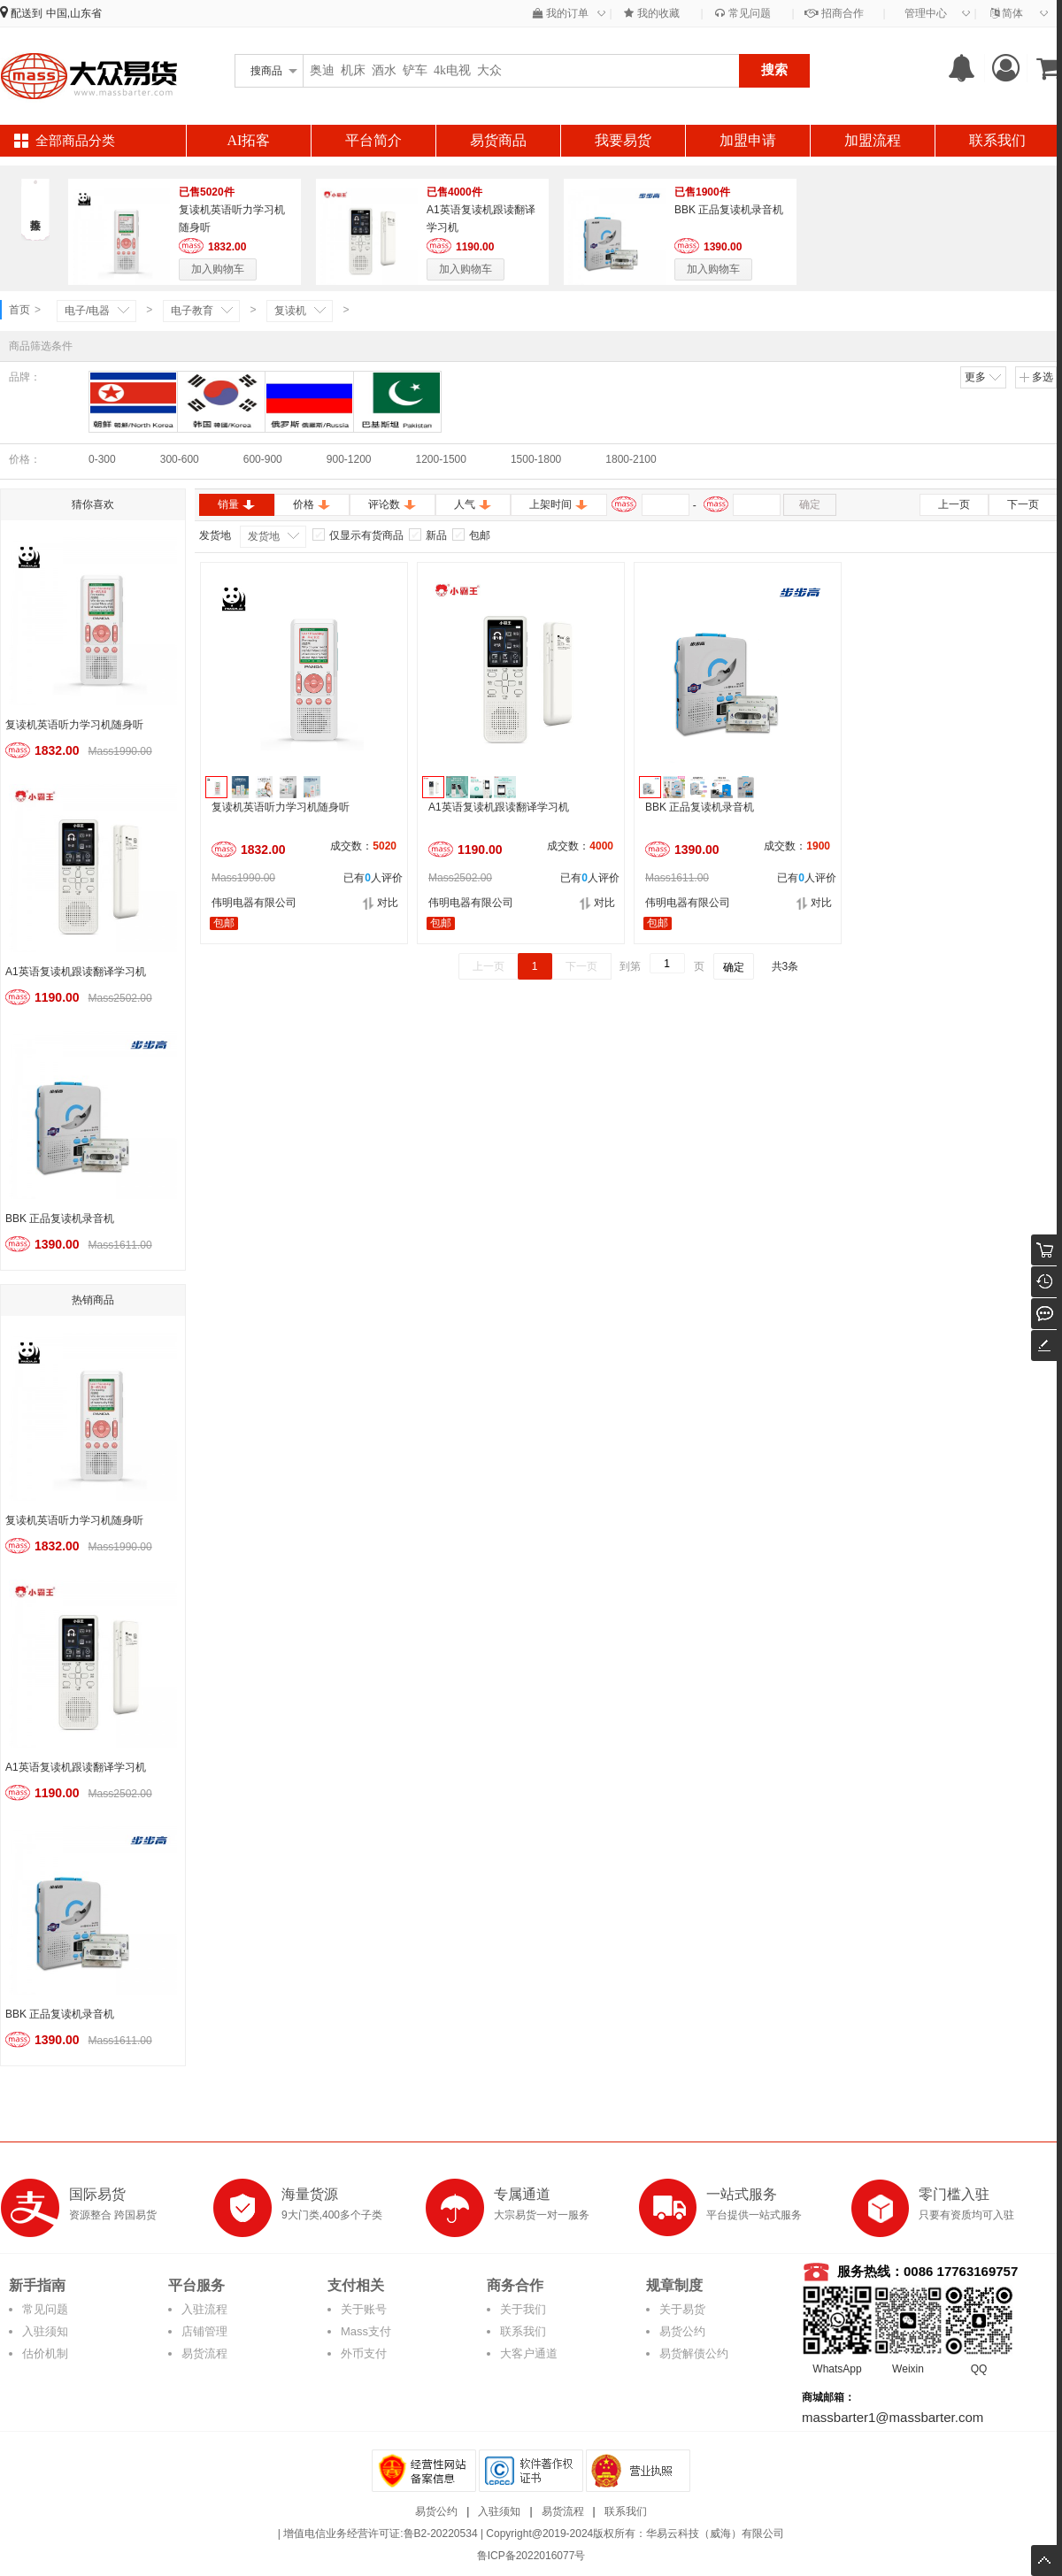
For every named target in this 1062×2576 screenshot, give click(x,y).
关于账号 (364, 2309)
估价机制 (45, 2353)
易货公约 (682, 2331)
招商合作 (833, 13)
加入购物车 (217, 269)
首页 (19, 310)
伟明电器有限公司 (254, 902)
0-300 (102, 459)
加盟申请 (748, 140)
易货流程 (204, 2353)
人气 (473, 504)
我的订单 (561, 13)
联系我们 (997, 140)
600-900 (262, 459)
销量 (237, 504)
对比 (380, 903)
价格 (312, 504)
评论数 (392, 504)
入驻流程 (204, 2309)
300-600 (179, 459)
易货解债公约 (693, 2353)
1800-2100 (630, 459)
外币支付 (364, 2353)
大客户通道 (529, 2353)
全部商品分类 (75, 141)
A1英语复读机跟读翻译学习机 (75, 971)
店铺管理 (204, 2331)
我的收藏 (651, 13)
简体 (1006, 13)
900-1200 (349, 459)
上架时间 (559, 504)
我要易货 (623, 140)
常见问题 (742, 13)
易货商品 (498, 140)
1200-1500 (441, 459)
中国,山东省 (74, 13)
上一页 (954, 504)
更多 (984, 377)
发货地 (264, 536)
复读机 (290, 310)
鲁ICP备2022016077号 (531, 2555)
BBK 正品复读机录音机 (728, 210)
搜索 (774, 69)
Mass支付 (366, 2331)
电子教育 (192, 310)
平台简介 (373, 140)
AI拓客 (249, 140)
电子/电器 (87, 310)
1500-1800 (536, 459)
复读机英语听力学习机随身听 (74, 725)
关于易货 (682, 2309)
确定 (809, 504)
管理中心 (925, 13)
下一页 (1023, 504)
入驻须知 (45, 2331)
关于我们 (523, 2309)
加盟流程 (872, 140)
